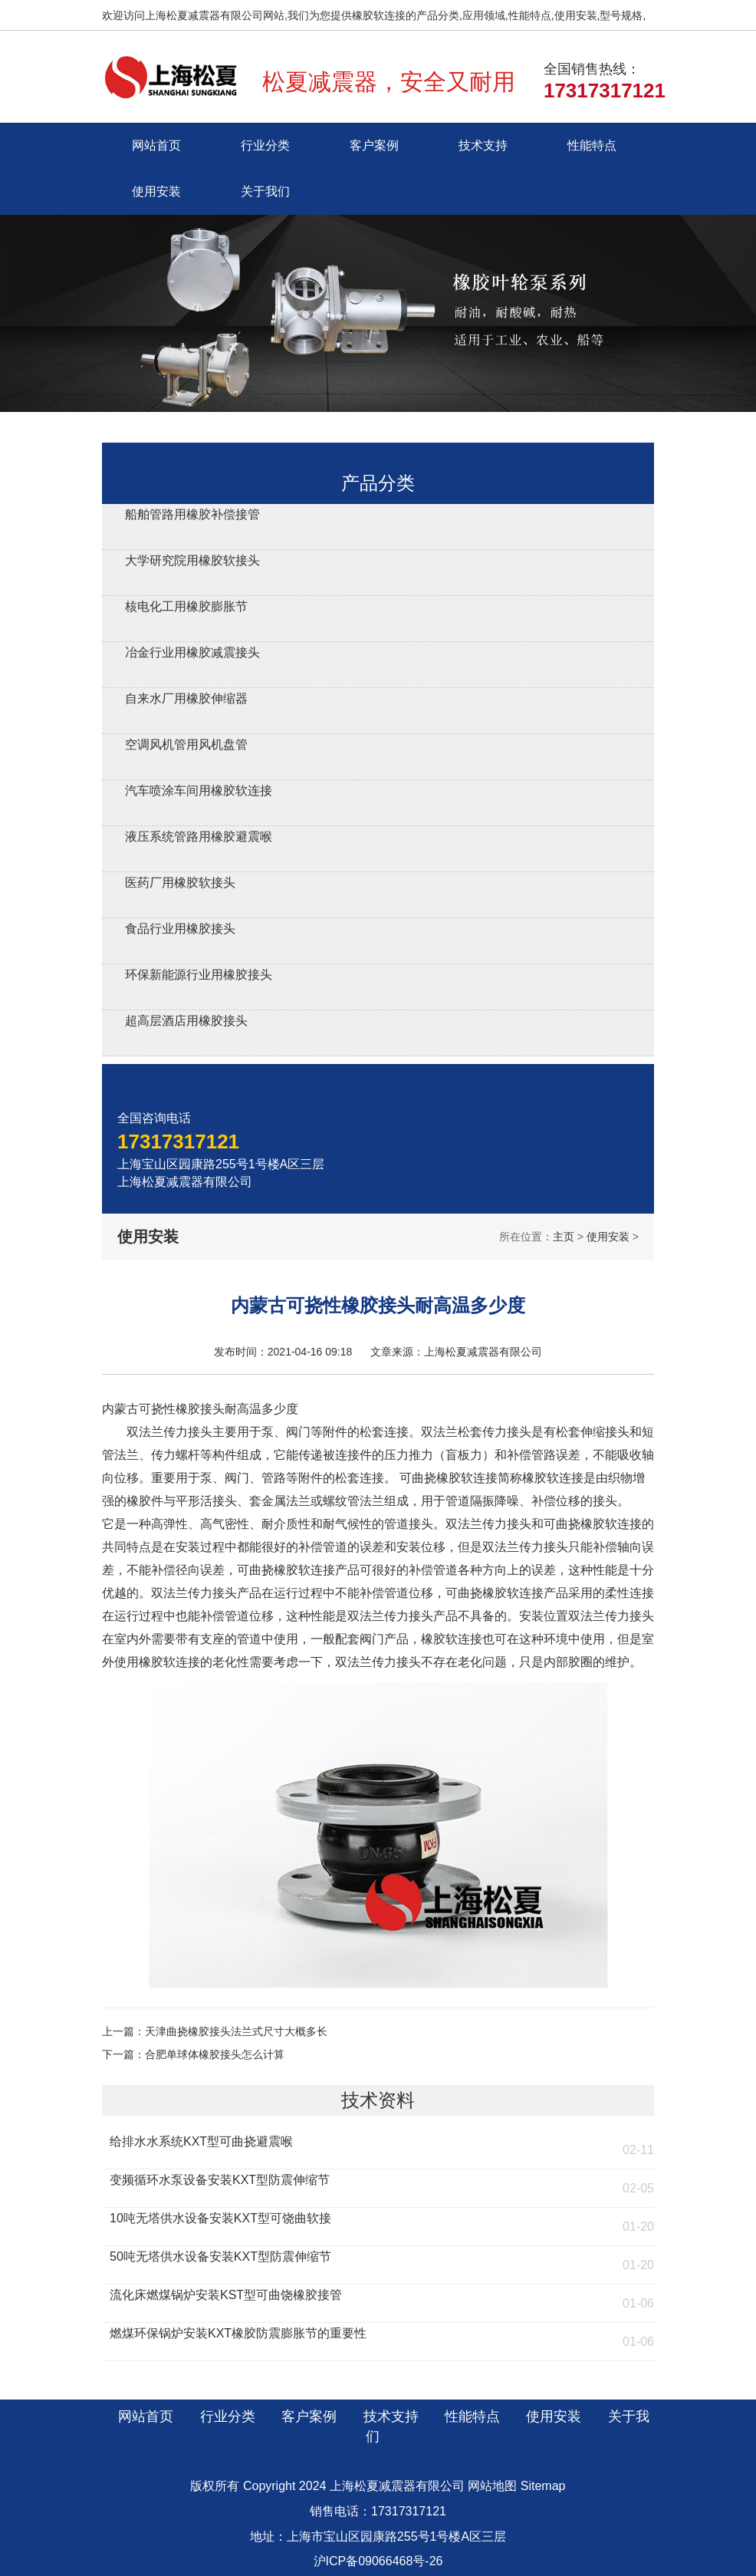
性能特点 (591, 145)
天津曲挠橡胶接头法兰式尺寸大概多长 (236, 2031)
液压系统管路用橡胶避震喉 (198, 836)
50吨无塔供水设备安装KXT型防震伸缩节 (220, 2256)
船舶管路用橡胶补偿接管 (192, 514)
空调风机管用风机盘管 (186, 744)
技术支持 (483, 145)
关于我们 (265, 191)
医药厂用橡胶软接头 (180, 882)
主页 (563, 1236)
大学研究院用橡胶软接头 (192, 560)
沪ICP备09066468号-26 (378, 2561)
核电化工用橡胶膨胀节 (186, 606)
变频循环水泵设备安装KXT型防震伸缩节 (220, 2179)
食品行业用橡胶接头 (180, 928)
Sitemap (543, 2485)
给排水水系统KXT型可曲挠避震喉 (201, 2141)
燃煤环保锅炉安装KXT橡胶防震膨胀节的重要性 (238, 2333)
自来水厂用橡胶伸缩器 (186, 698)
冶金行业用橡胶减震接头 (192, 652)
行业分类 (265, 145)
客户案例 (374, 145)
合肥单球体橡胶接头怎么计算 (214, 2054)
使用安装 (156, 191)
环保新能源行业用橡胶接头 (198, 974)
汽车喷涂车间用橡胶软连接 (198, 790)
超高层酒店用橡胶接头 (186, 1020)
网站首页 (156, 145)
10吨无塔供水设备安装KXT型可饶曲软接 (220, 2218)
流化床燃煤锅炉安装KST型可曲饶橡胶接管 (226, 2294)
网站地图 (492, 2485)
